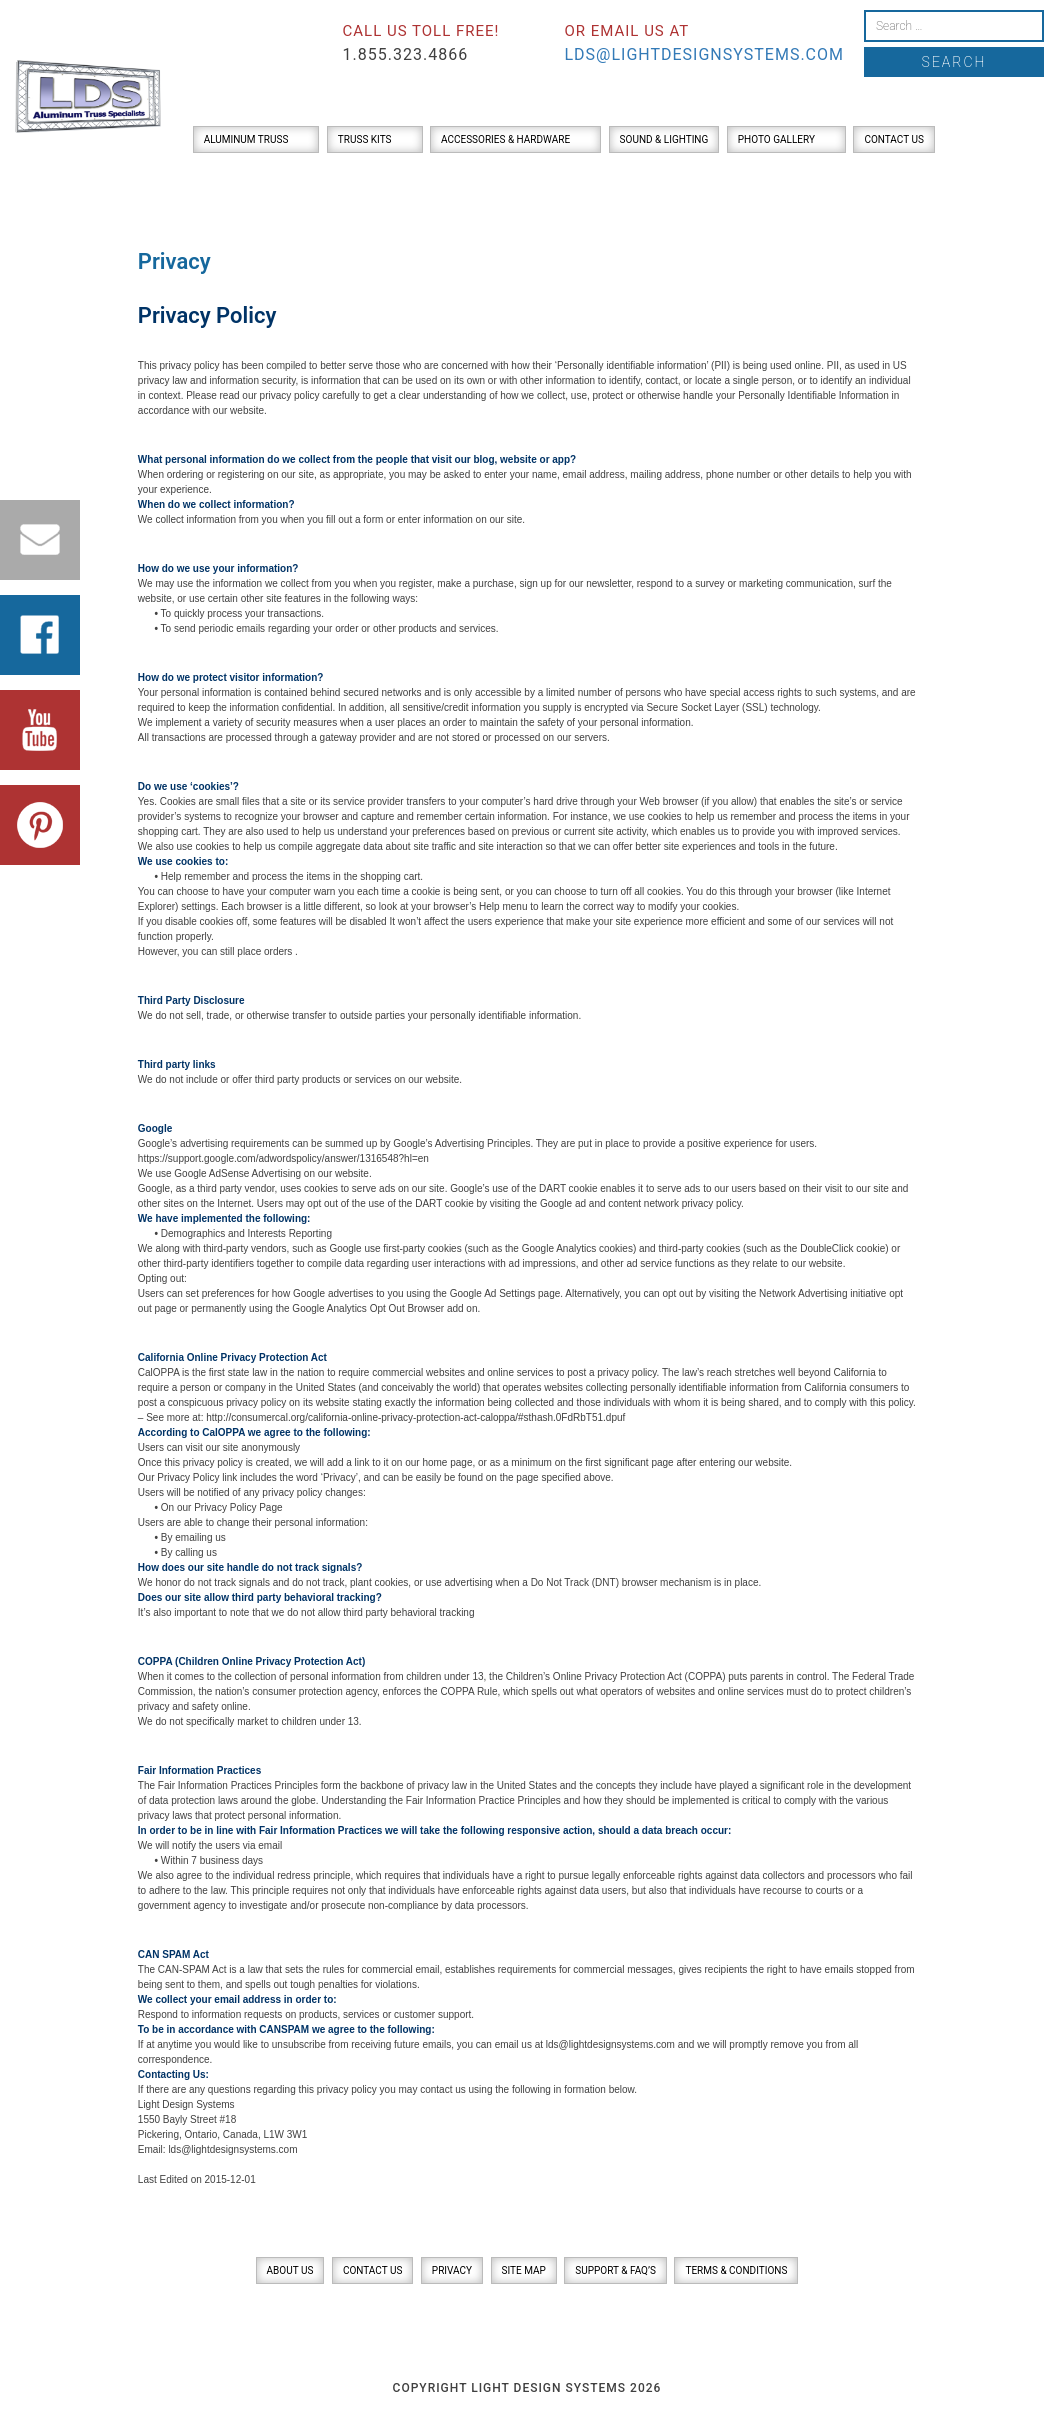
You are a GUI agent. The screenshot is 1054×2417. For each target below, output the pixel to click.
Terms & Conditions (736, 2270)
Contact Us (893, 139)
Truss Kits (365, 139)
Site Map (524, 2270)
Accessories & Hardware (505, 139)
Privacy (452, 2270)
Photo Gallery (776, 139)
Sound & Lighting (664, 139)
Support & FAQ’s (615, 2270)
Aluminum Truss (246, 139)
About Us (290, 2270)
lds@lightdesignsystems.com (704, 54)
